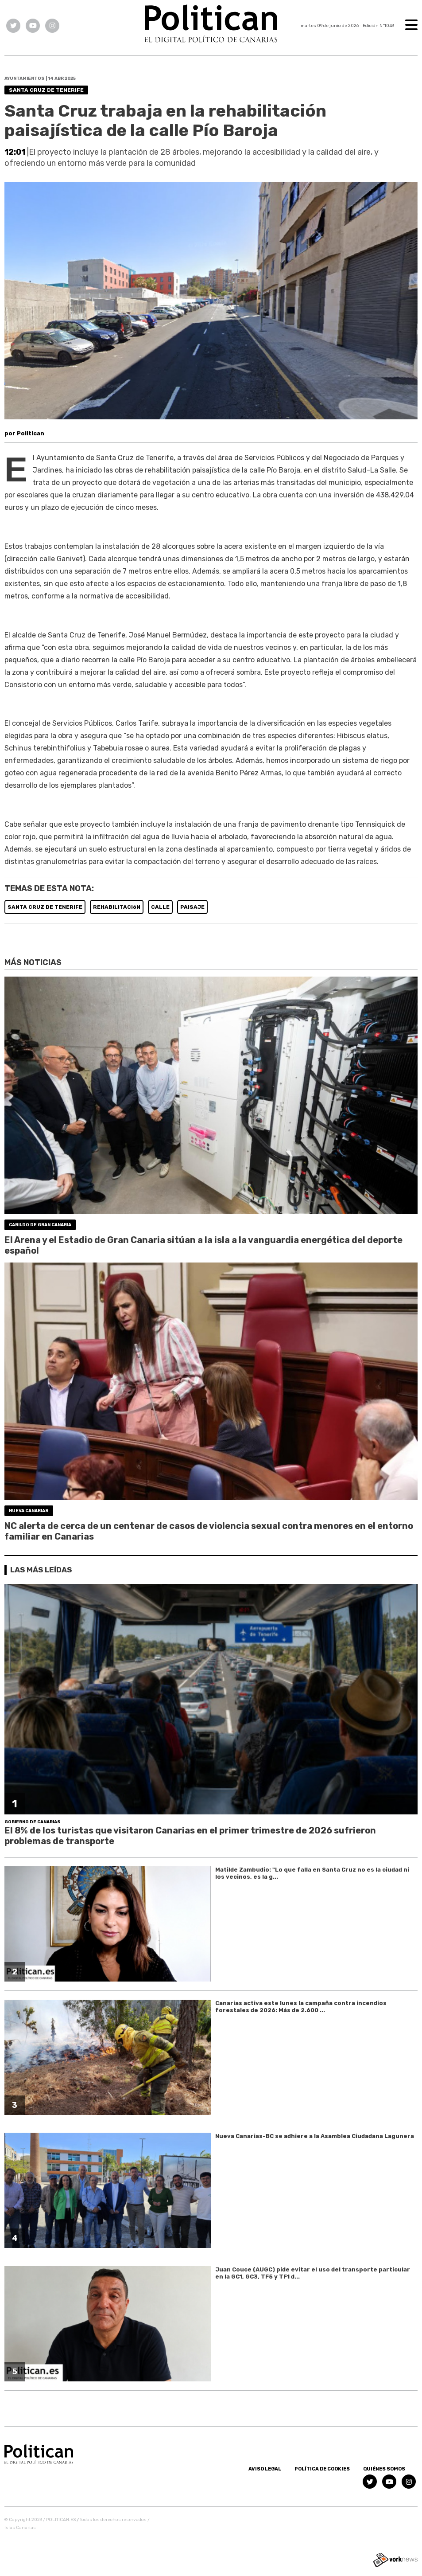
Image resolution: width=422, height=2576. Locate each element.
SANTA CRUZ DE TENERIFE (45, 907)
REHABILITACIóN (116, 907)
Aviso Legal (264, 2469)
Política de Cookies (322, 2469)
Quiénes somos (384, 2469)
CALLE (160, 907)
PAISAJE (192, 907)
